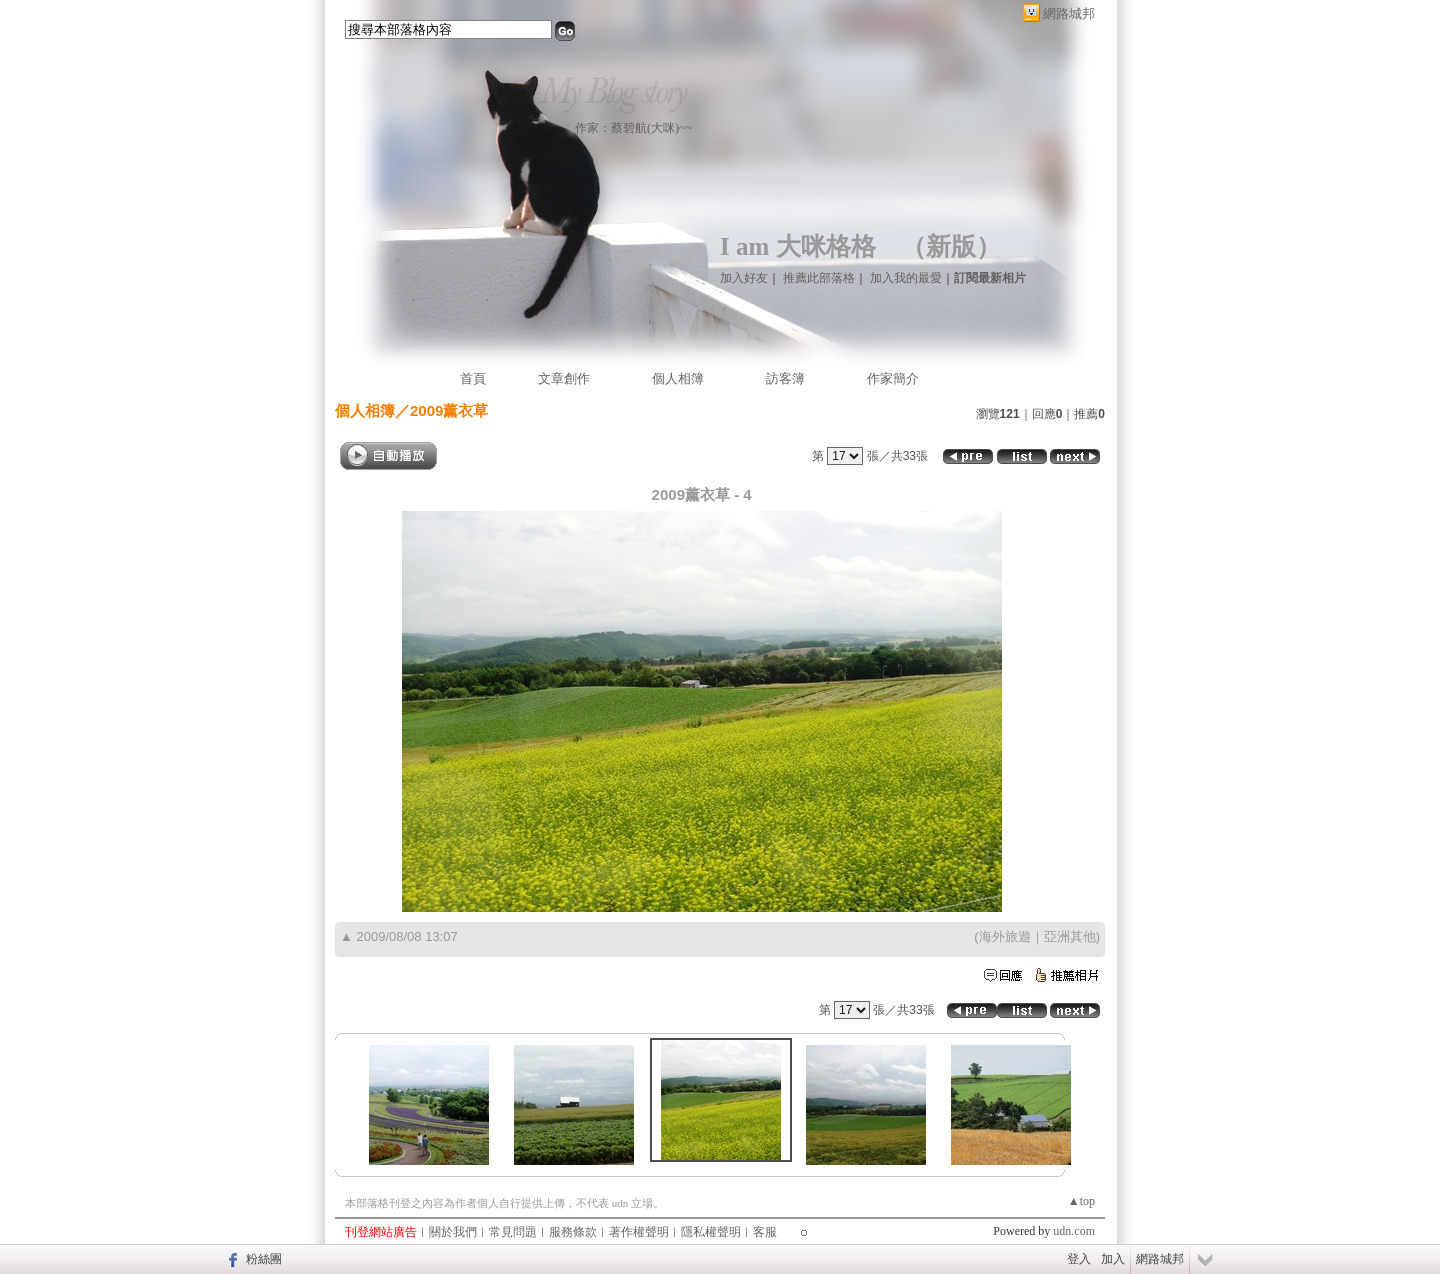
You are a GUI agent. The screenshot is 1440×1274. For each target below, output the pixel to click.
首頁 (473, 378)
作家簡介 (893, 378)
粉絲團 (264, 1259)
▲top (1081, 1201)
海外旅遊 (1005, 936)
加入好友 (744, 278)
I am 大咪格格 (798, 246)
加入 (1113, 1259)
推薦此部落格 (819, 278)
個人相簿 (678, 378)
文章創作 (564, 378)
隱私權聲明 (711, 1232)
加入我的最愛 (906, 278)
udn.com (1074, 1231)
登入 (1079, 1259)
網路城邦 (1069, 13)
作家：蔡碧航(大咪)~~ (633, 128)
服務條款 (573, 1232)
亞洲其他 (1070, 936)
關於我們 (453, 1232)
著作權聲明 (639, 1232)
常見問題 (513, 1232)
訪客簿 (785, 378)
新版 (951, 246)
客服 (765, 1232)
